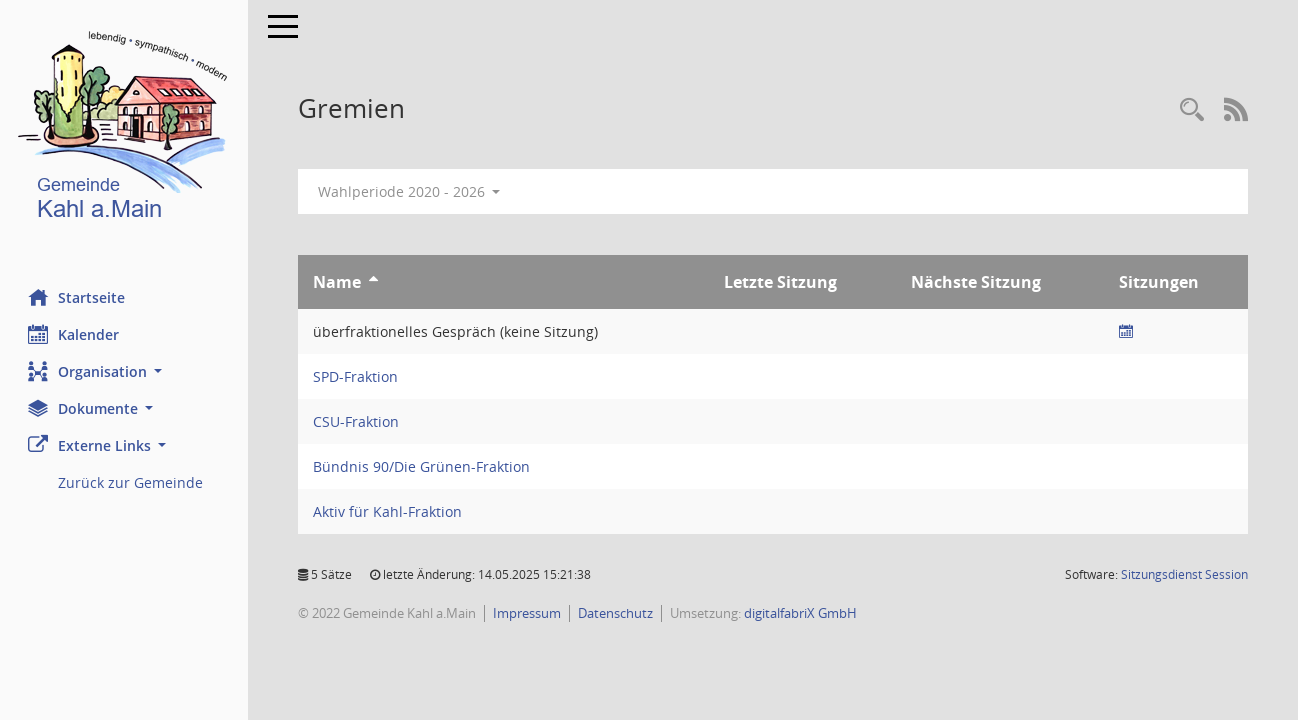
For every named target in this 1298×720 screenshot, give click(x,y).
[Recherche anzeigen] (1192, 110)
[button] (125, 371)
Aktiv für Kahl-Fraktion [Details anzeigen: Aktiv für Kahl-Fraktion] (389, 511)
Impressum (529, 613)
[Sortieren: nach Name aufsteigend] (375, 282)
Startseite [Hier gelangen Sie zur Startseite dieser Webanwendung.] (78, 297)
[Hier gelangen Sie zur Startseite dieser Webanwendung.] (125, 129)
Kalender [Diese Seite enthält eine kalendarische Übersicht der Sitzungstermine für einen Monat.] (75, 334)
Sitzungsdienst (1184, 574)
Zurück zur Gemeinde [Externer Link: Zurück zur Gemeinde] (132, 482)
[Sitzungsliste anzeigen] (1127, 331)
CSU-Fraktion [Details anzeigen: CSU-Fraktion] (358, 421)
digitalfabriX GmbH (802, 613)
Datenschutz (617, 613)
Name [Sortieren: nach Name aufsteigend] (339, 282)
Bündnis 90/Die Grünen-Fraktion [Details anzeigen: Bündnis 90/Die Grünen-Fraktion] (423, 466)
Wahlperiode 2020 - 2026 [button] (411, 191)
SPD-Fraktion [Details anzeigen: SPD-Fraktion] (357, 376)
